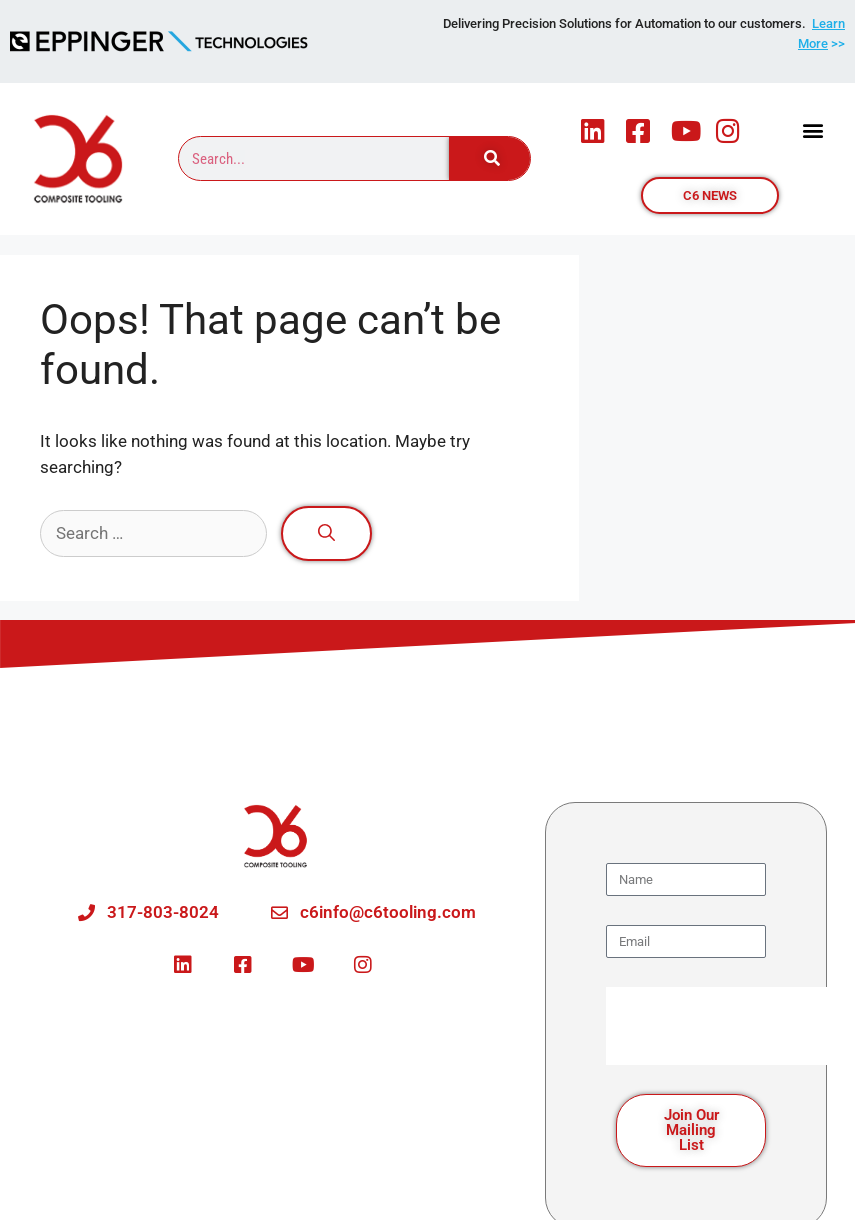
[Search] (490, 158)
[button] (813, 130)
